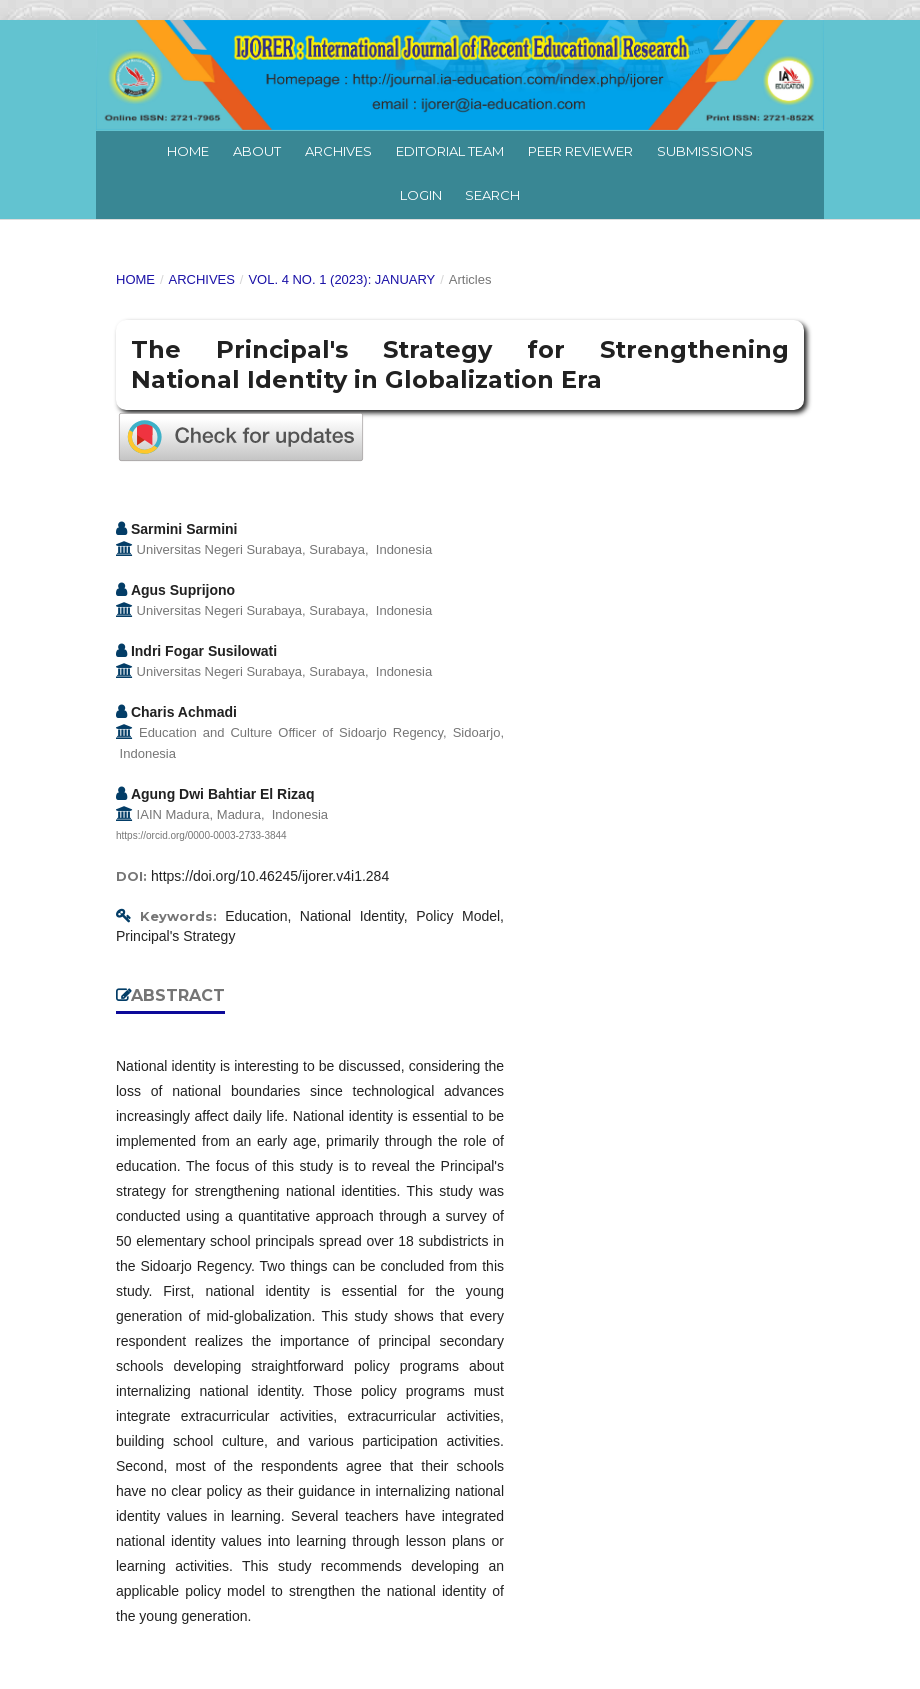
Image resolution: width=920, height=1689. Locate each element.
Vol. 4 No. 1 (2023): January (341, 279)
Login (421, 195)
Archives (338, 151)
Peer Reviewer (580, 151)
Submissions (705, 151)
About (257, 151)
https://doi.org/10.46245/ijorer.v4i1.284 (270, 876)
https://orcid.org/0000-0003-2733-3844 (201, 835)
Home (188, 151)
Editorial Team (450, 151)
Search (492, 195)
